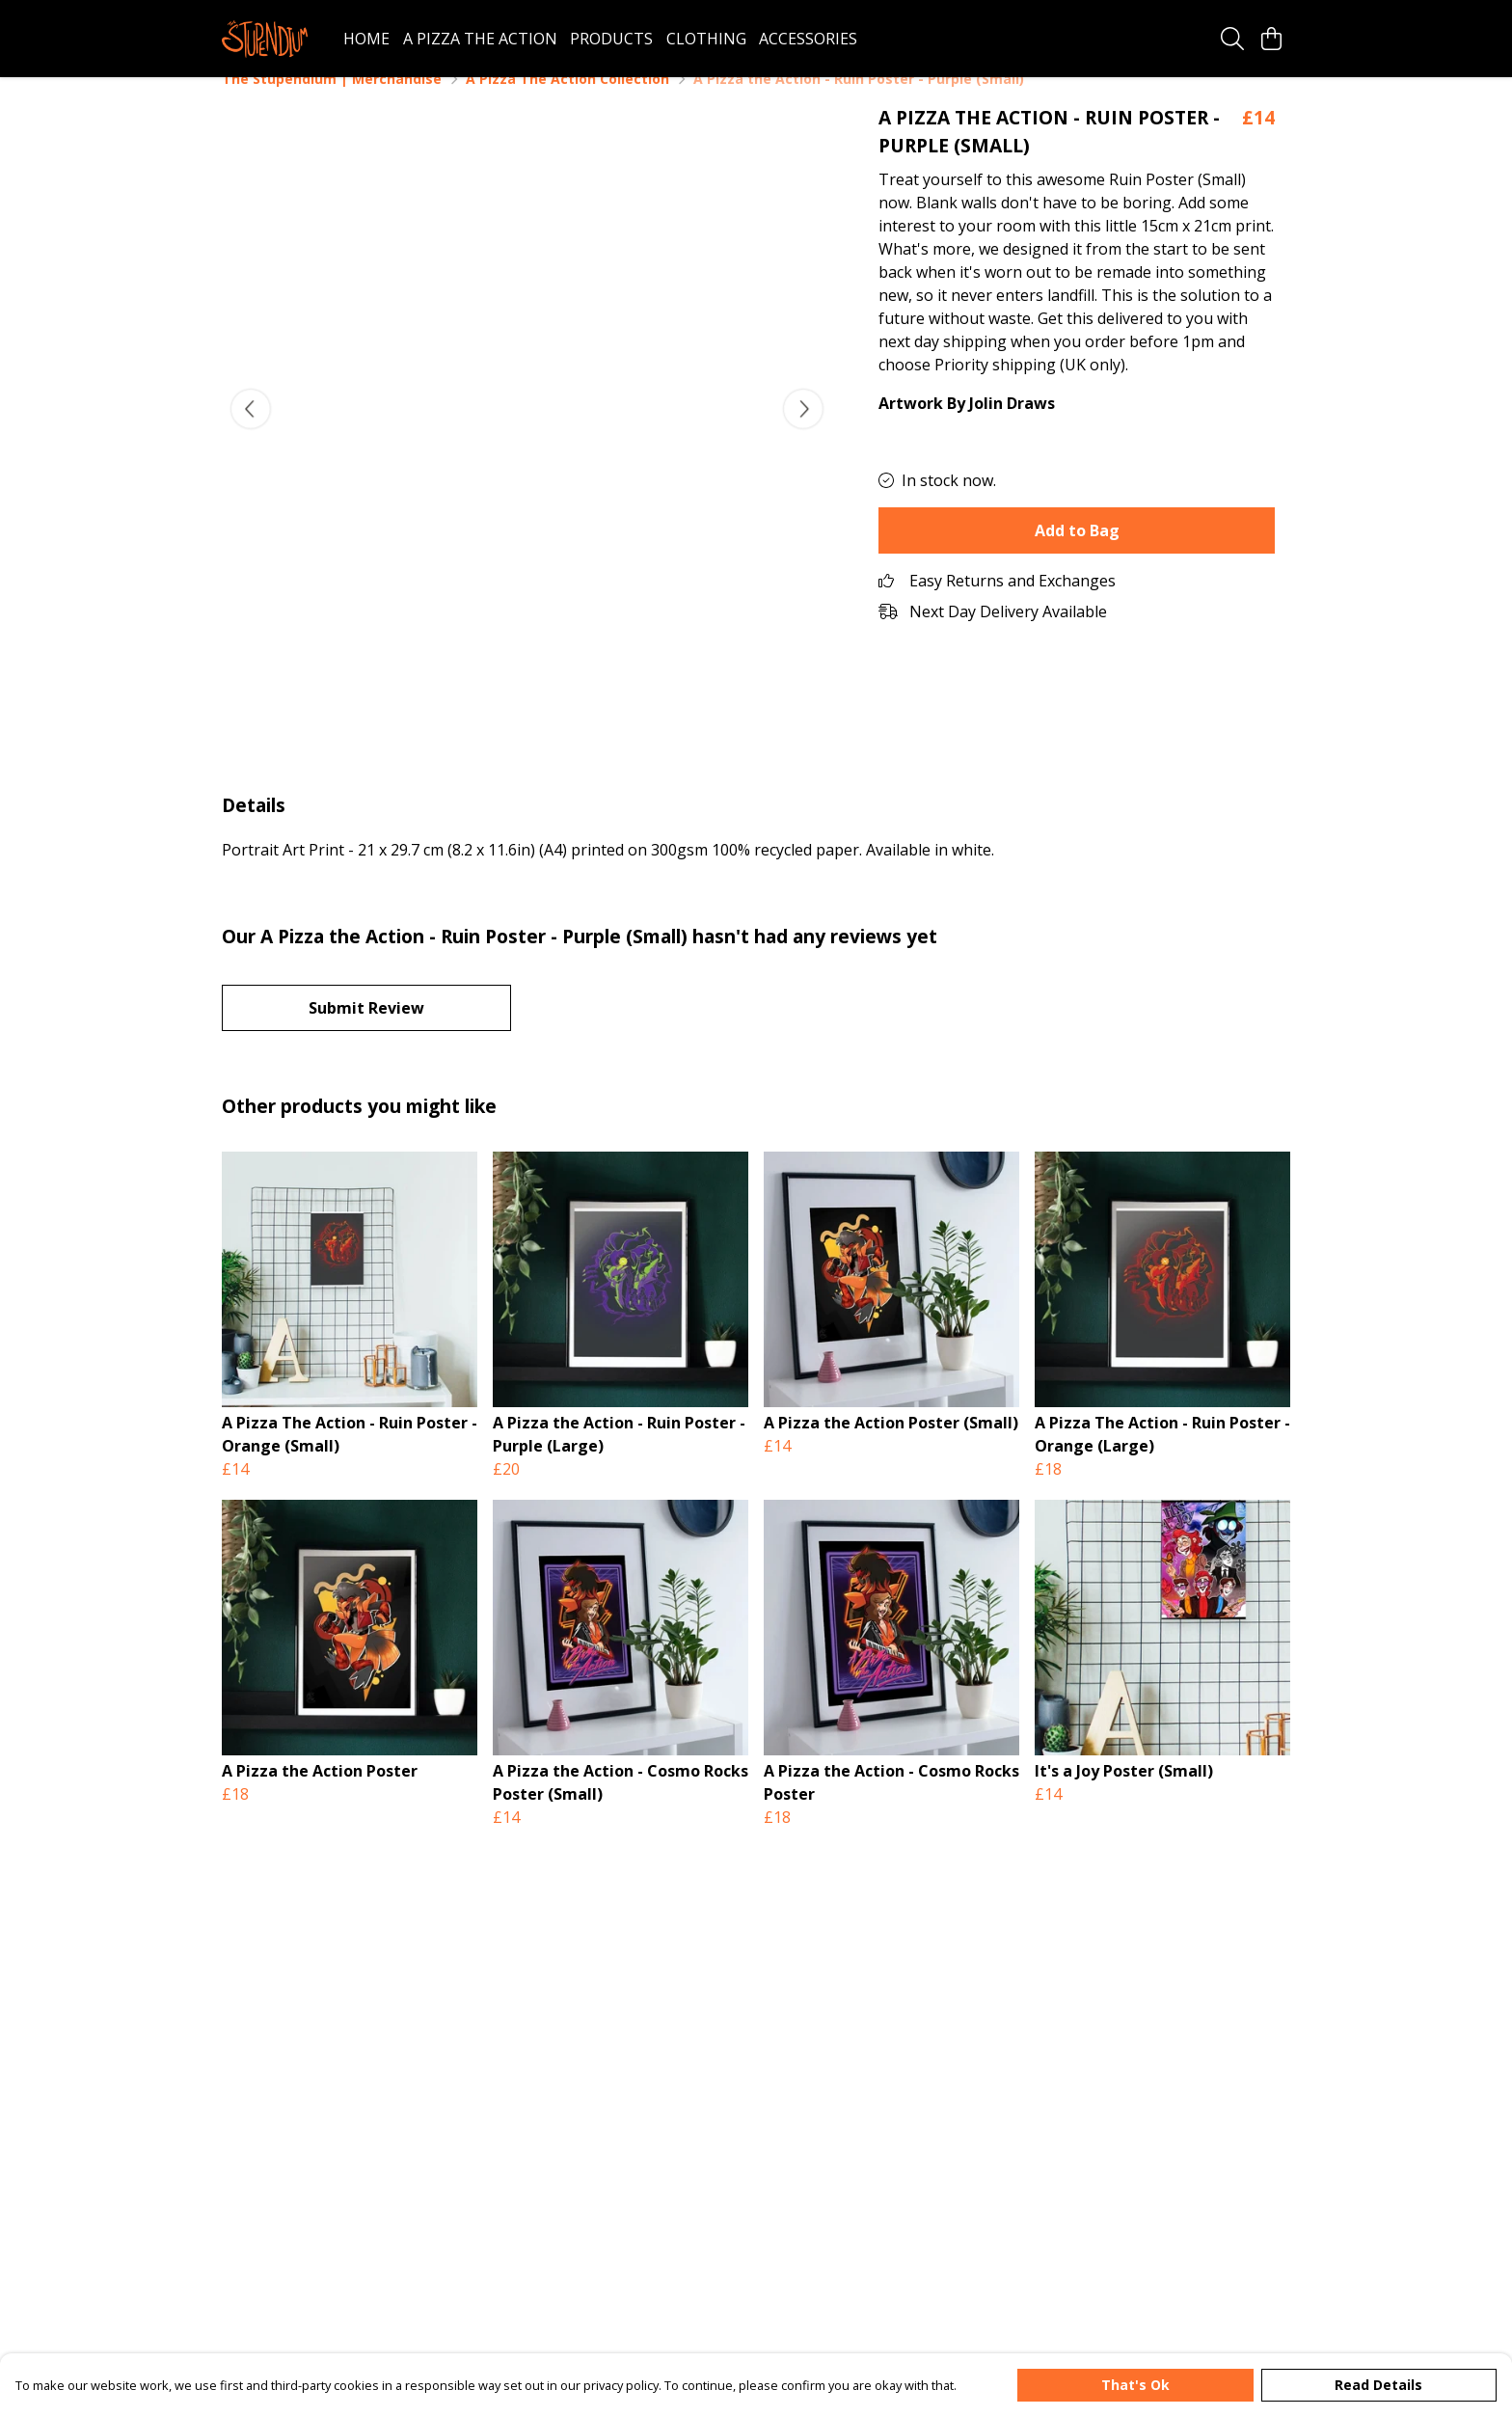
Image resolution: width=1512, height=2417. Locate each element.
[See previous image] (250, 432)
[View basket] (1271, 38)
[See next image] (803, 432)
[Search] (1232, 38)
